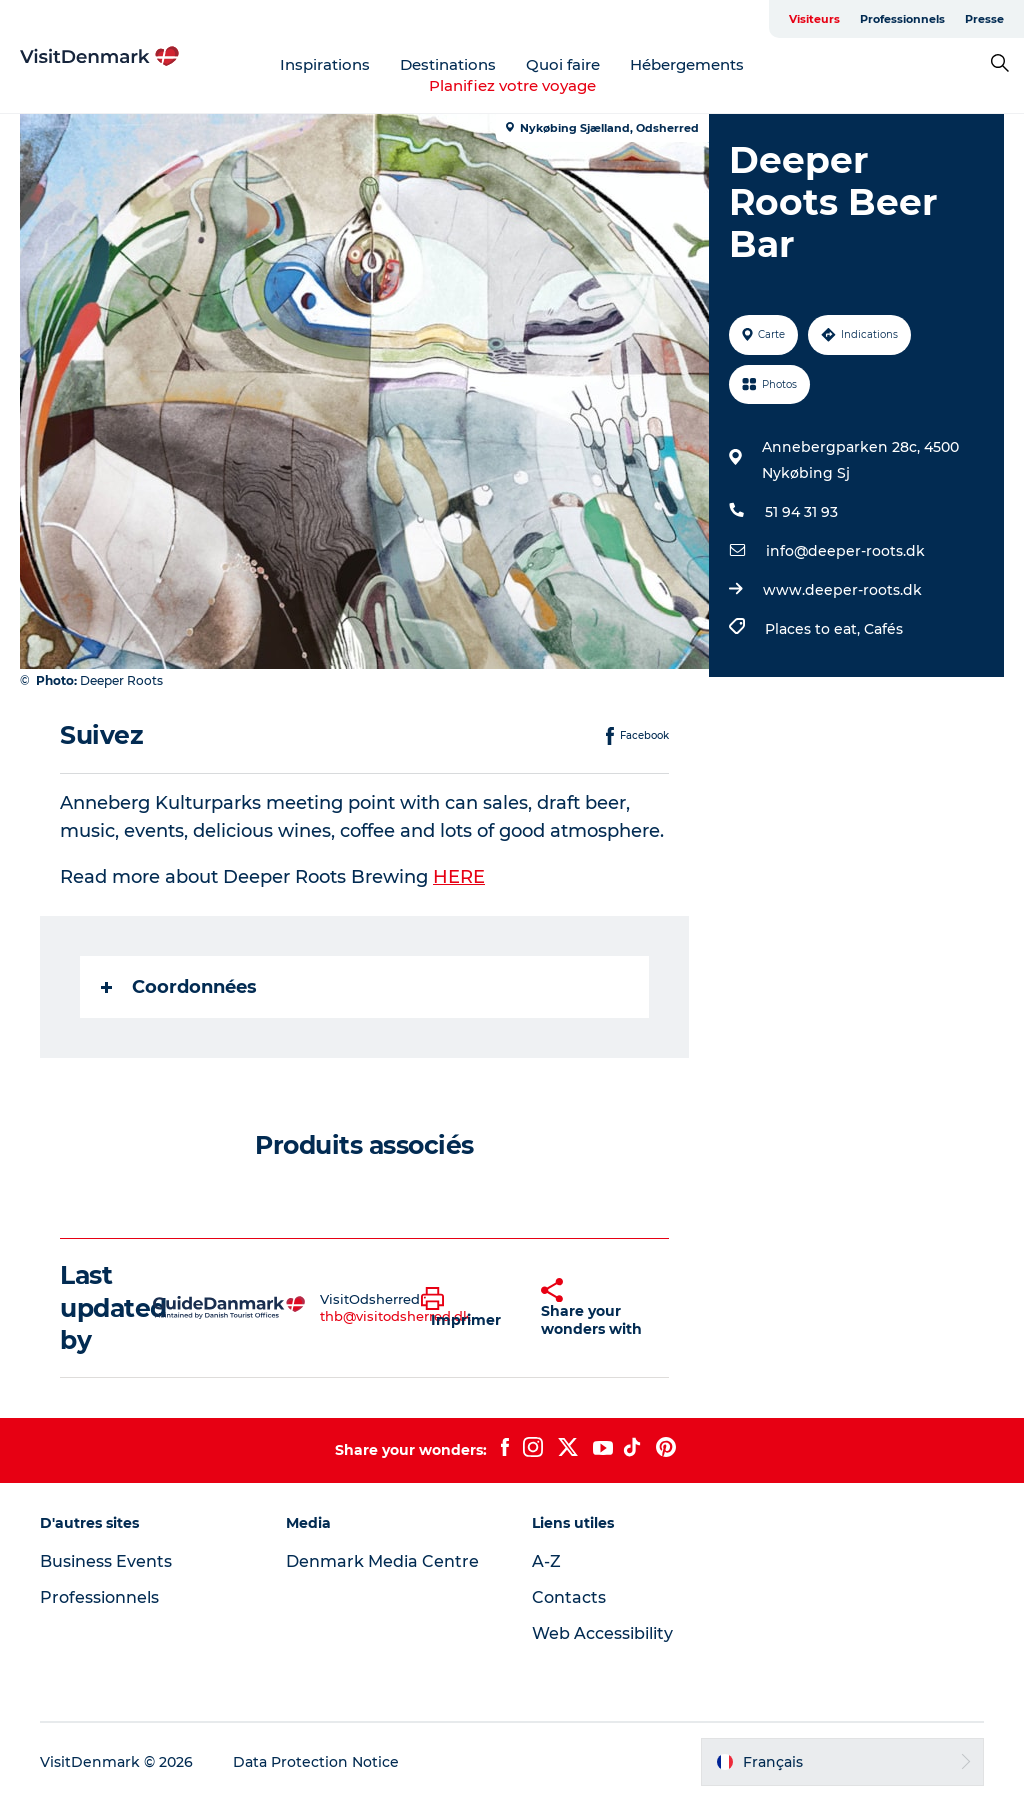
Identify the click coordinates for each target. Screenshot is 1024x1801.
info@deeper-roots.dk (845, 551)
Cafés (883, 629)
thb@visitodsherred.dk (395, 1316)
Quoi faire (563, 64)
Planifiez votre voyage (512, 85)
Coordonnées (179, 987)
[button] (466, 1308)
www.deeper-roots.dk (842, 590)
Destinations (448, 64)
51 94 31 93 (801, 512)
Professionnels (902, 19)
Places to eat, (814, 629)
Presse (984, 19)
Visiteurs (814, 19)
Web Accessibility (602, 1633)
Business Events (106, 1561)
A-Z (546, 1561)
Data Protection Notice (316, 1762)
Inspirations (325, 64)
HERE (459, 877)
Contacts (569, 1597)
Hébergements (687, 64)
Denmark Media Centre (382, 1561)
